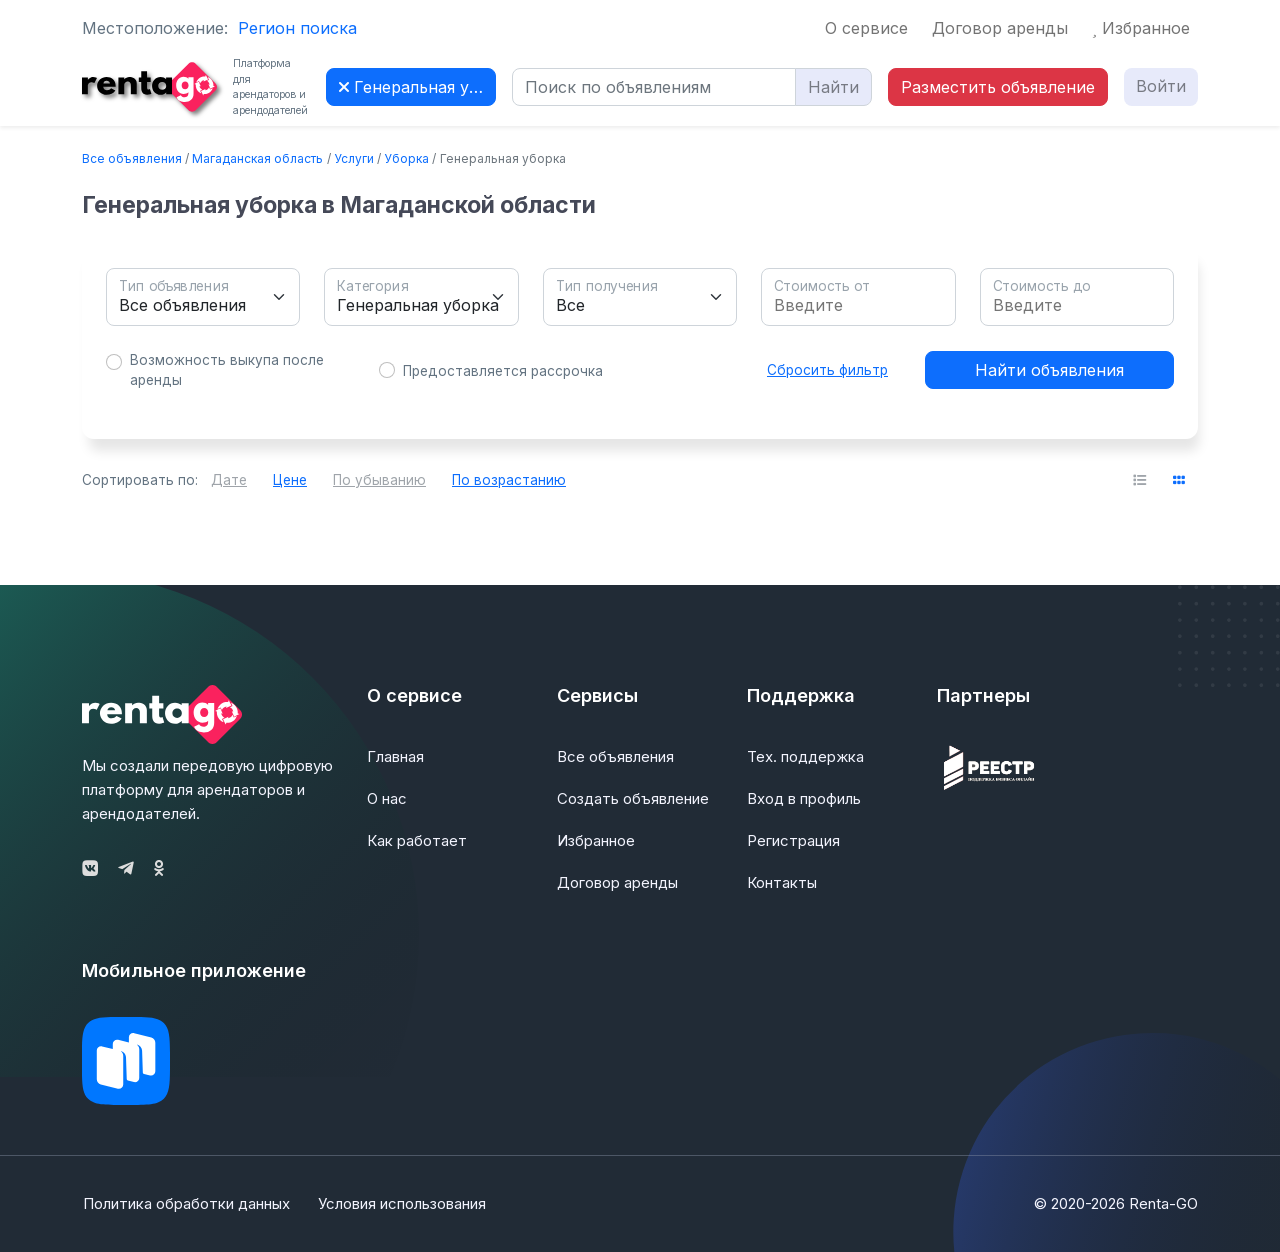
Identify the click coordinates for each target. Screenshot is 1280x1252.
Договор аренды (1000, 28)
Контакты (782, 882)
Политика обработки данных (185, 1203)
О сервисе (866, 28)
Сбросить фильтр (827, 370)
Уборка (406, 158)
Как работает (417, 840)
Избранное (1141, 28)
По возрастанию (509, 480)
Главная (395, 756)
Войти (1161, 86)
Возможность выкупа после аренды (227, 370)
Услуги (354, 158)
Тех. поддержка (805, 756)
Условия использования (403, 1203)
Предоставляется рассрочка (503, 371)
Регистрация (793, 840)
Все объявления (132, 158)
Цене (290, 480)
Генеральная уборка (417, 87)
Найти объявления (1049, 370)
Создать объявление (633, 798)
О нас (387, 798)
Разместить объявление (998, 87)
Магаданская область (257, 158)
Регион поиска (297, 28)
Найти (833, 87)
